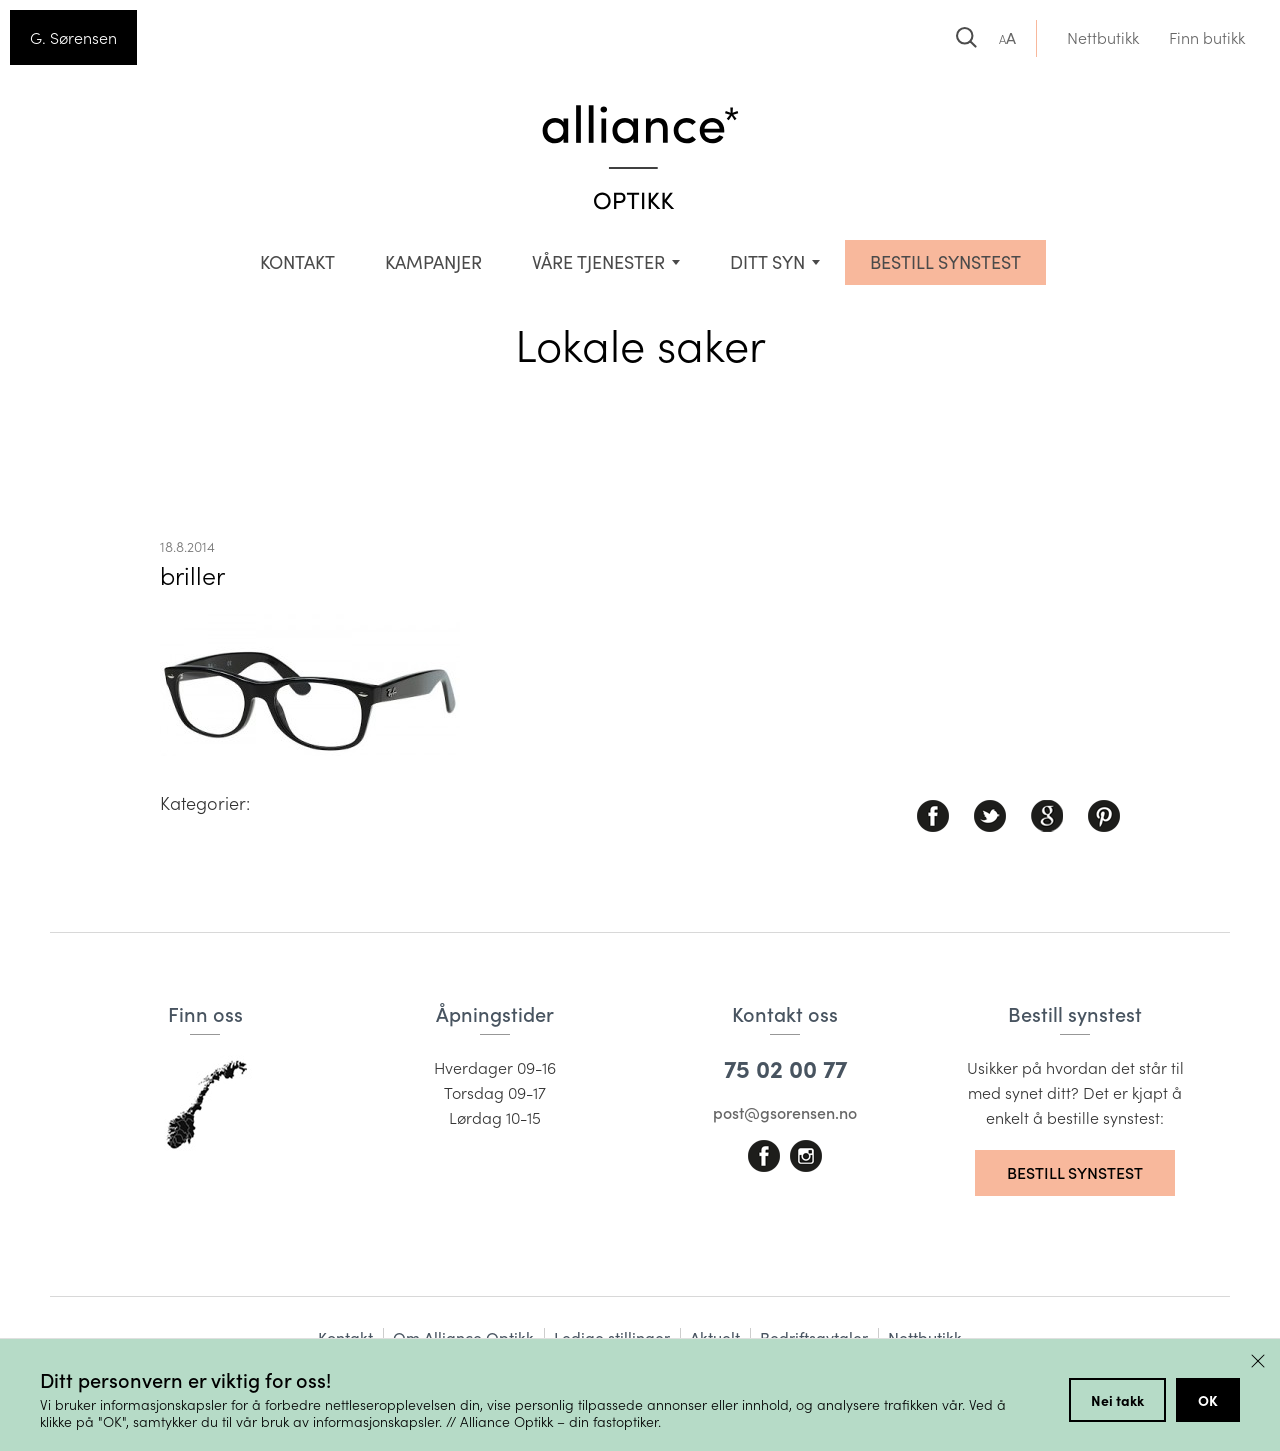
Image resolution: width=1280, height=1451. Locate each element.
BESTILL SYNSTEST (945, 262)
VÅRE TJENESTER (598, 262)
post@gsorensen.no (785, 1112)
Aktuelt (715, 1337)
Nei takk (1117, 1400)
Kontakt (297, 262)
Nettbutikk (1103, 37)
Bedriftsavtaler (814, 1337)
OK (1208, 1400)
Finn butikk (1207, 37)
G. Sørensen (73, 37)
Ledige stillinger (612, 1337)
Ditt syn (767, 262)
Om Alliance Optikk (463, 1337)
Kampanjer (433, 262)
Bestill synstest (1075, 1172)
